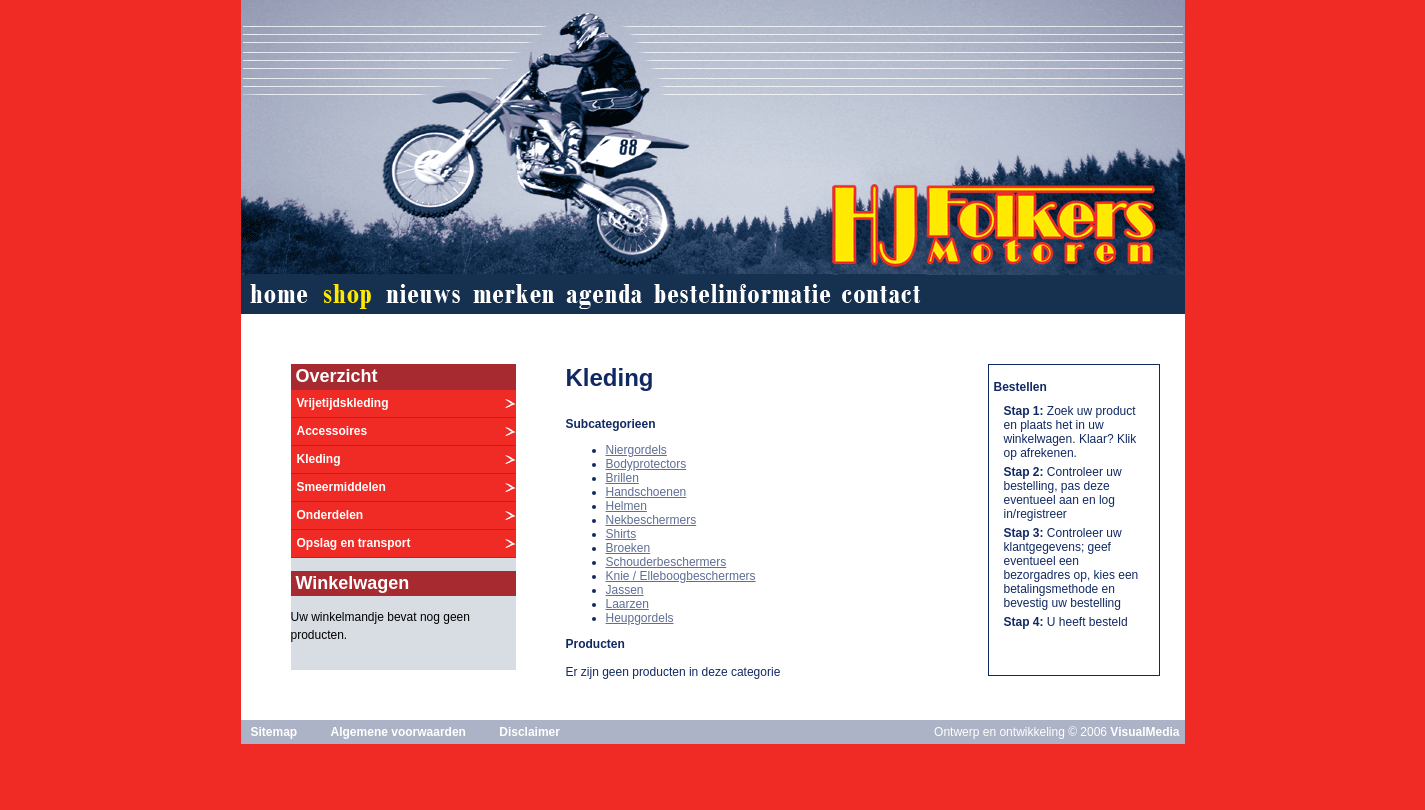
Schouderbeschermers (666, 562)
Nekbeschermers (651, 520)
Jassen (625, 590)
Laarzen (627, 604)
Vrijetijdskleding (343, 403)
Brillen (622, 478)
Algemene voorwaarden (398, 732)
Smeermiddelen (341, 487)
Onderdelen (330, 515)
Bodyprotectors (646, 464)
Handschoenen (646, 492)
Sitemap (274, 732)
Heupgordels (640, 618)
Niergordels (636, 450)
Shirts (621, 534)
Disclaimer (529, 732)
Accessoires (332, 431)
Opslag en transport (354, 543)
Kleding (319, 459)
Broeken (628, 548)
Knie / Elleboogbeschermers (681, 576)
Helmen (626, 506)
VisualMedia (1144, 732)
